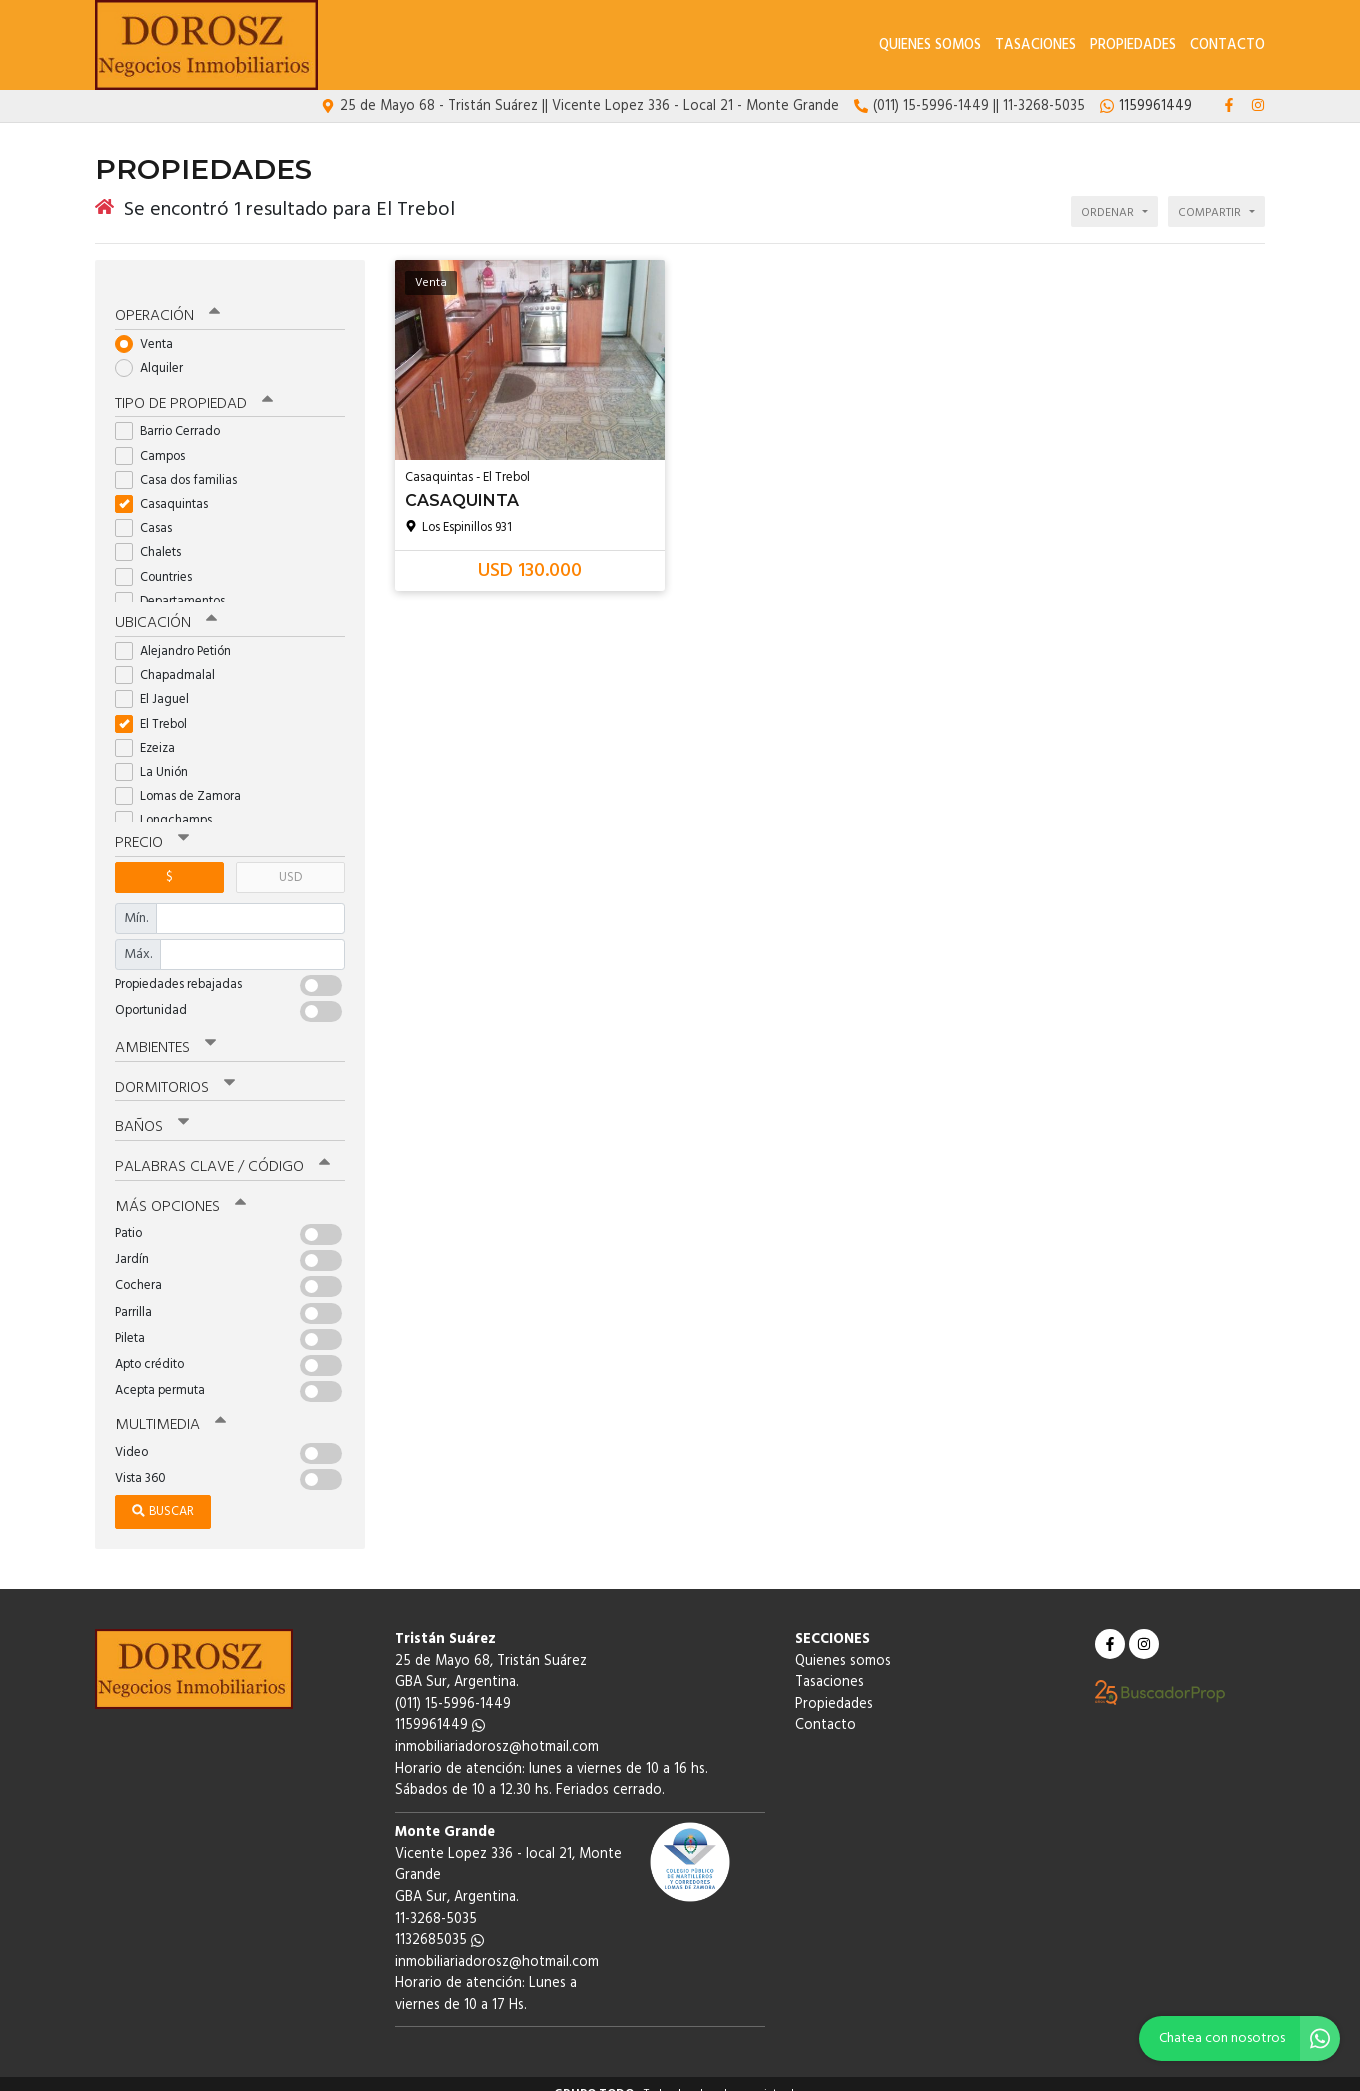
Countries (160, 561)
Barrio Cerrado (174, 416)
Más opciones (179, 1187)
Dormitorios (174, 1070)
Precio (151, 827)
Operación (167, 301)
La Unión (158, 756)
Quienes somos (930, 45)
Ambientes (165, 1031)
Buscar (163, 1491)
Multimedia (169, 1405)
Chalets (154, 537)
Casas (150, 512)
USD (290, 860)
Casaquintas (168, 488)
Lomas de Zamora (184, 780)
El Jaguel (158, 683)
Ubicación (165, 608)
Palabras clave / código (221, 1148)
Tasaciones (1035, 45)
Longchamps (170, 804)
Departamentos (176, 585)
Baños (152, 1109)
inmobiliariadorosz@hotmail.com (497, 1727)
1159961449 (440, 1705)
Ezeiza (151, 731)
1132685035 (439, 1920)
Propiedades (1133, 45)
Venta (150, 328)
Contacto (1227, 45)
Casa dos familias (182, 464)
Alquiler (155, 352)
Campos (156, 440)
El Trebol (157, 707)
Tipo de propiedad (192, 389)
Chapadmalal (171, 659)
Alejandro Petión (179, 635)
